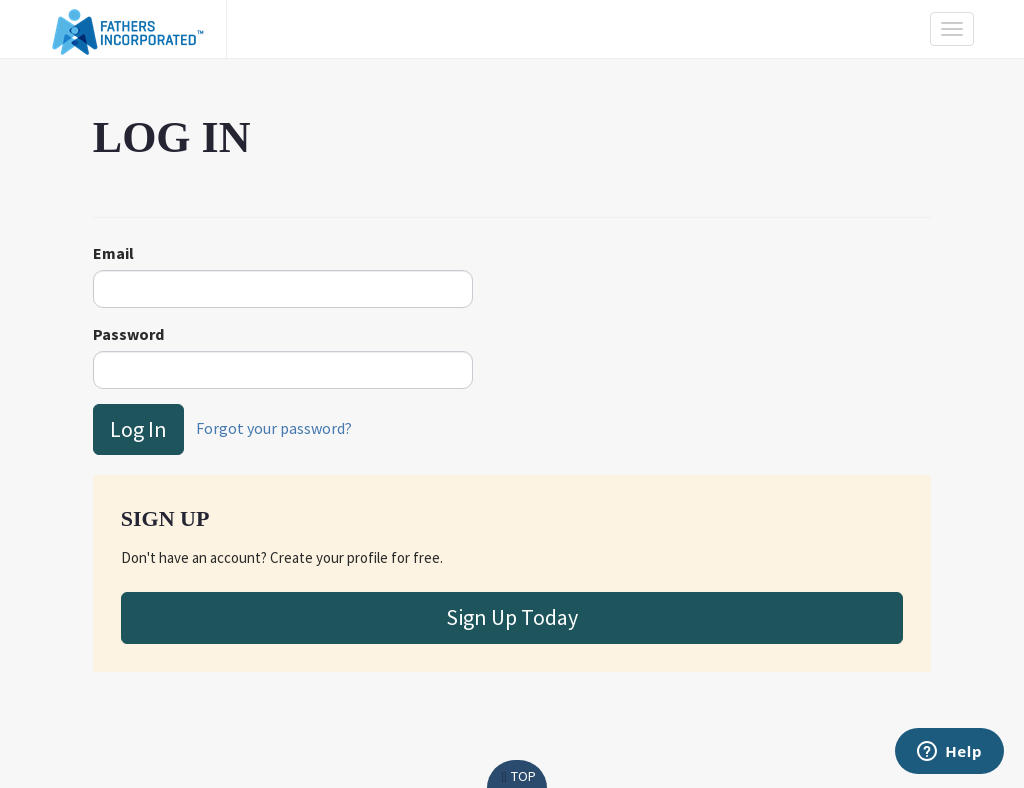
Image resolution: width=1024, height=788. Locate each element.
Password (128, 334)
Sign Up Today (512, 617)
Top (516, 776)
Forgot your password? (274, 427)
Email (113, 253)
